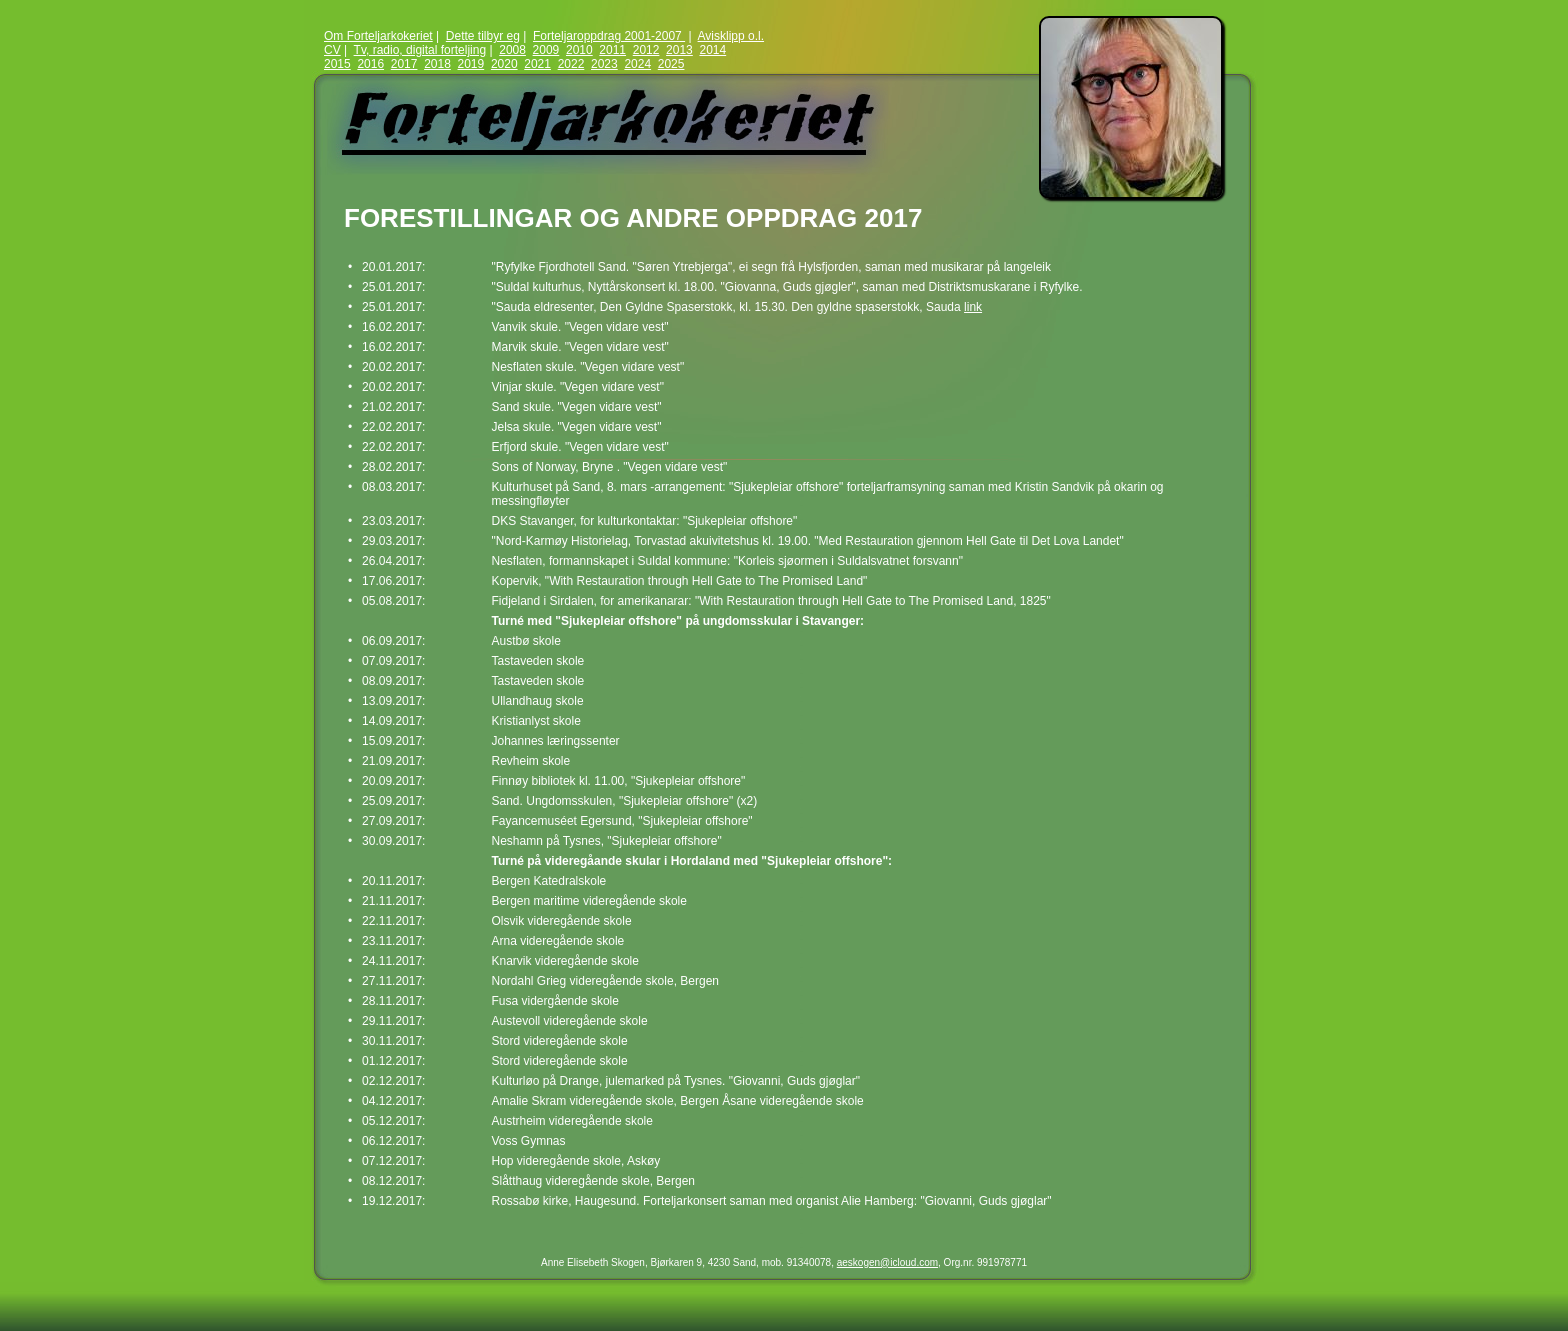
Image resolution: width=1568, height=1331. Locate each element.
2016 (370, 64)
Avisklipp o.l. (731, 36)
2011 (612, 50)
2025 (671, 64)
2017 (404, 64)
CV (332, 50)
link (973, 307)
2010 (579, 50)
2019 (471, 64)
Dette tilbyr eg (483, 36)
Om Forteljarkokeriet (378, 36)
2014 (712, 50)
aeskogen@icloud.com (887, 1262)
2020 (504, 64)
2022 (571, 64)
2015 (337, 64)
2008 (512, 50)
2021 (537, 64)
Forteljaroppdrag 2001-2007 (609, 36)
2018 (437, 64)
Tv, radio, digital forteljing (420, 50)
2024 (637, 64)
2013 (679, 50)
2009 (546, 50)
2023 (604, 64)
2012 (646, 50)
